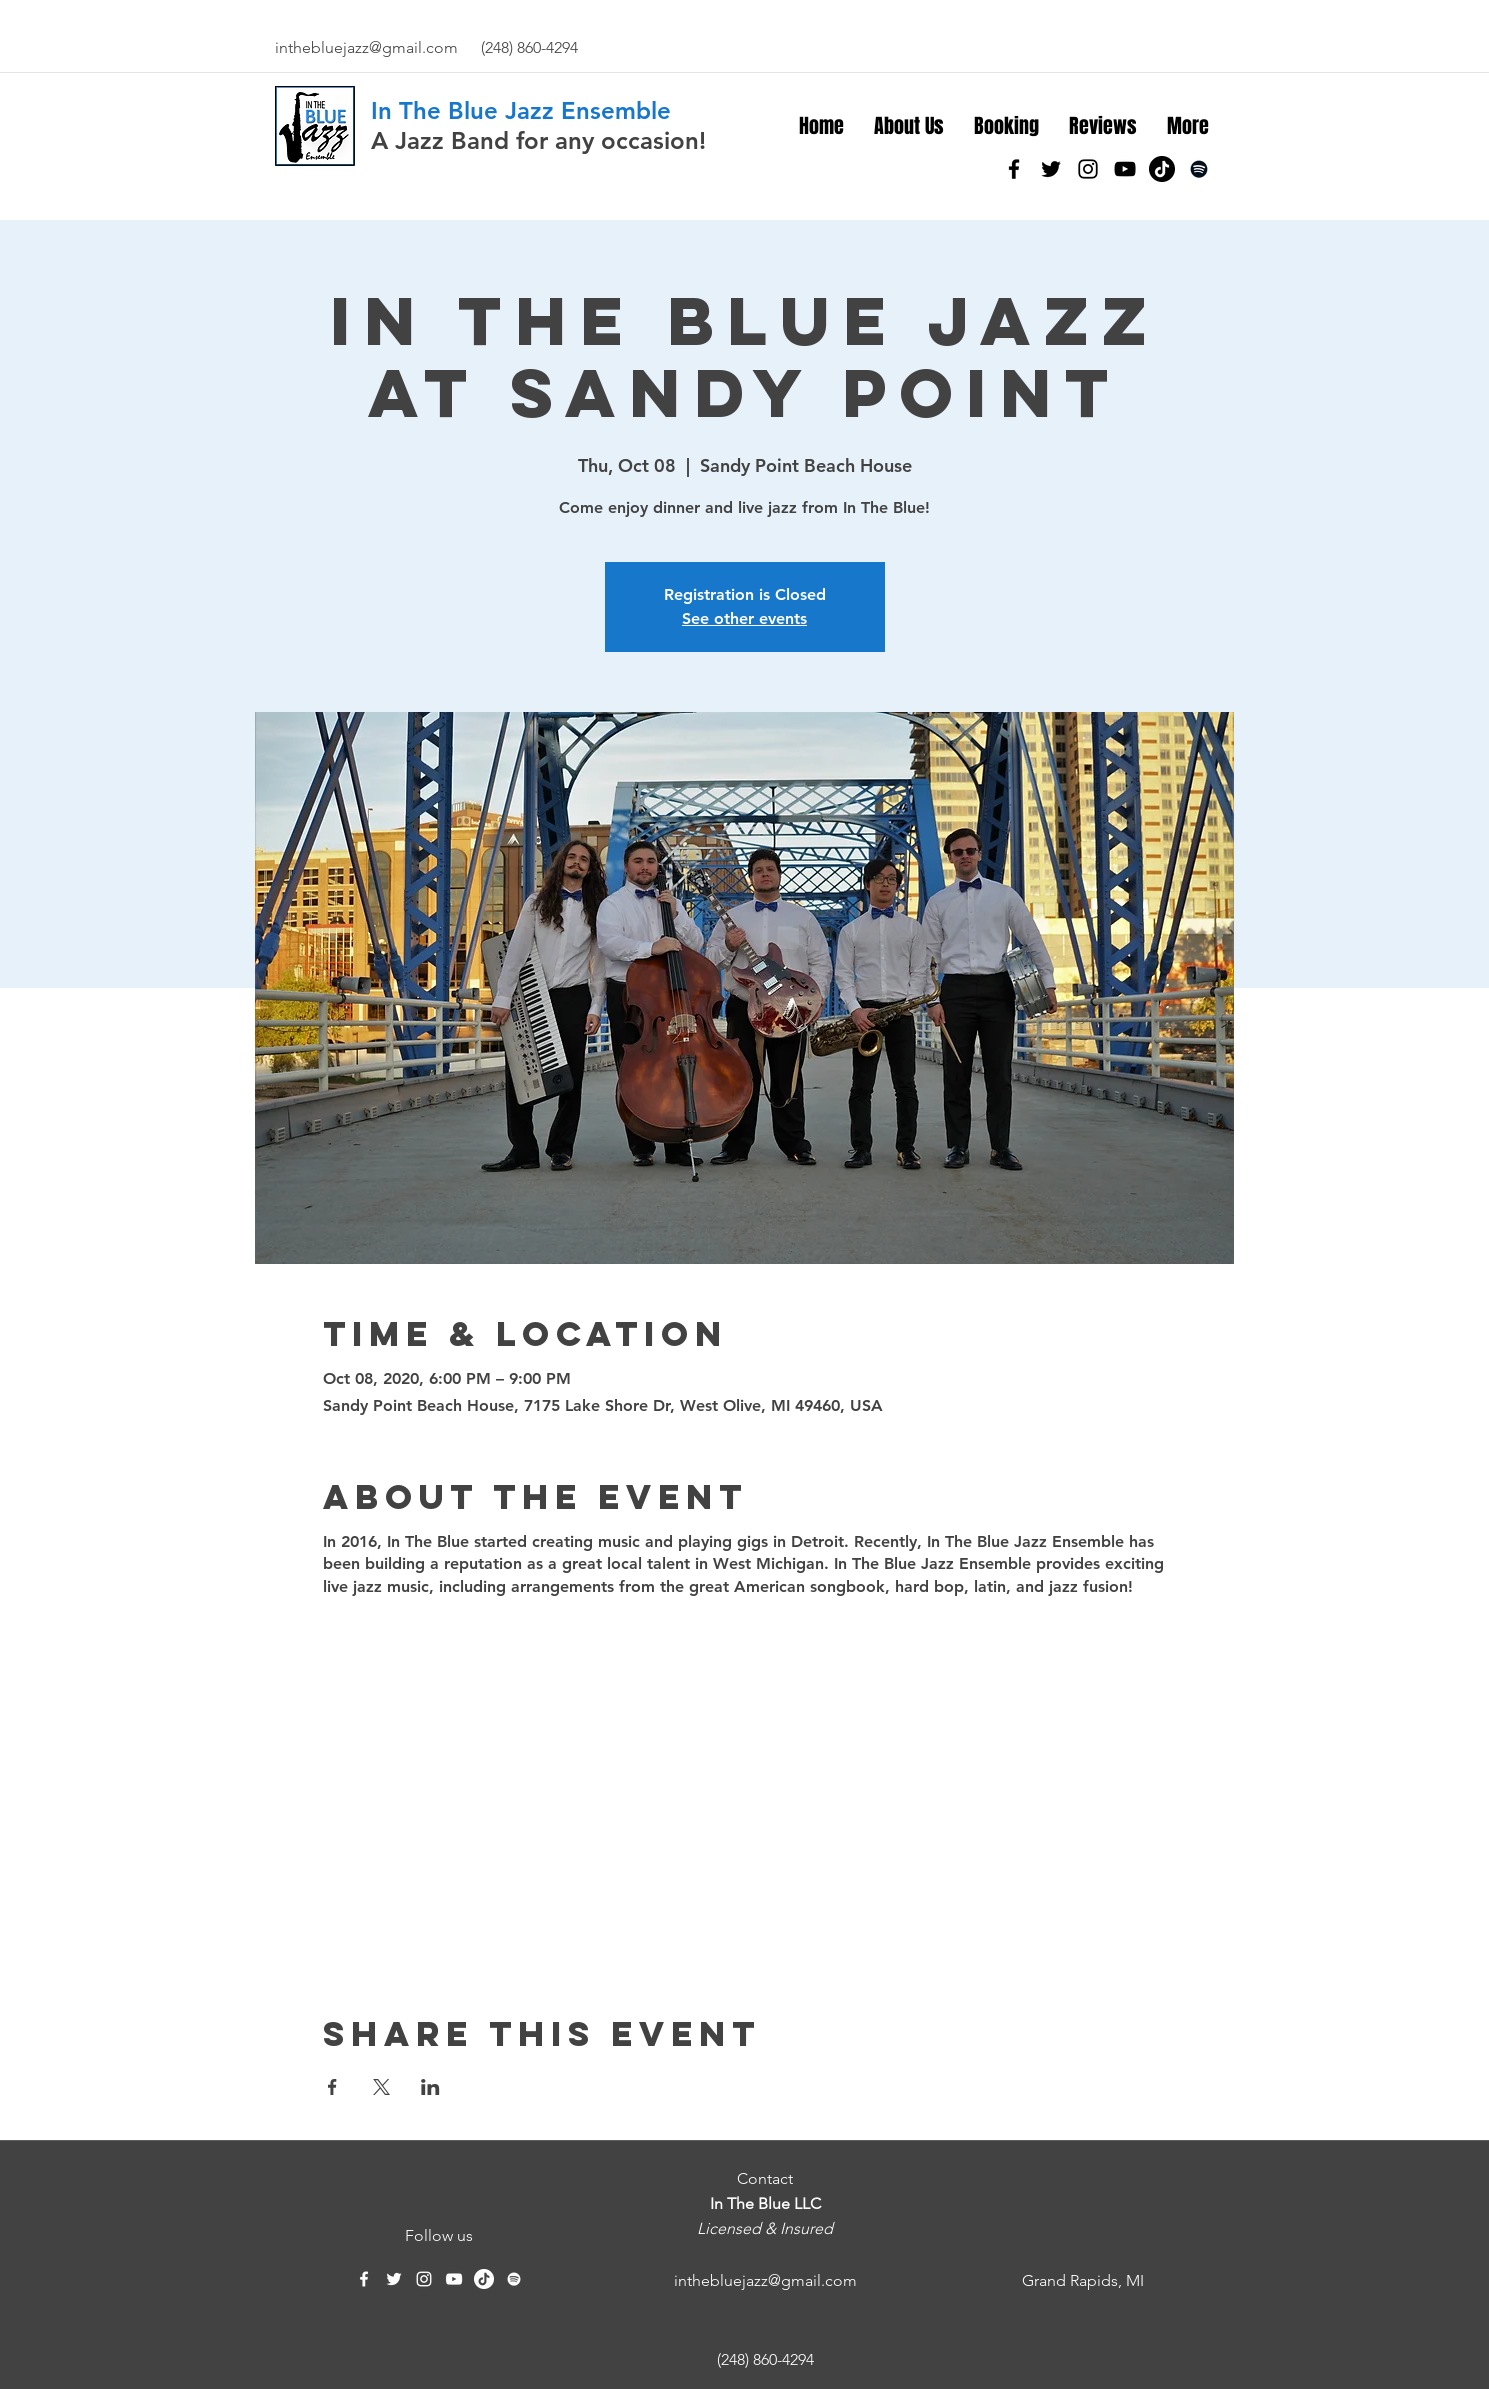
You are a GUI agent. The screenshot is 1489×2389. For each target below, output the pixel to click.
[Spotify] (1199, 169)
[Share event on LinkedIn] (430, 2087)
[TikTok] (1162, 169)
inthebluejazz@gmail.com (366, 47)
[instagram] (1088, 169)
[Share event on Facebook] (332, 2087)
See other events (744, 618)
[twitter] (1051, 169)
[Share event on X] (381, 2087)
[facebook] (1014, 169)
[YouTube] (1125, 169)
